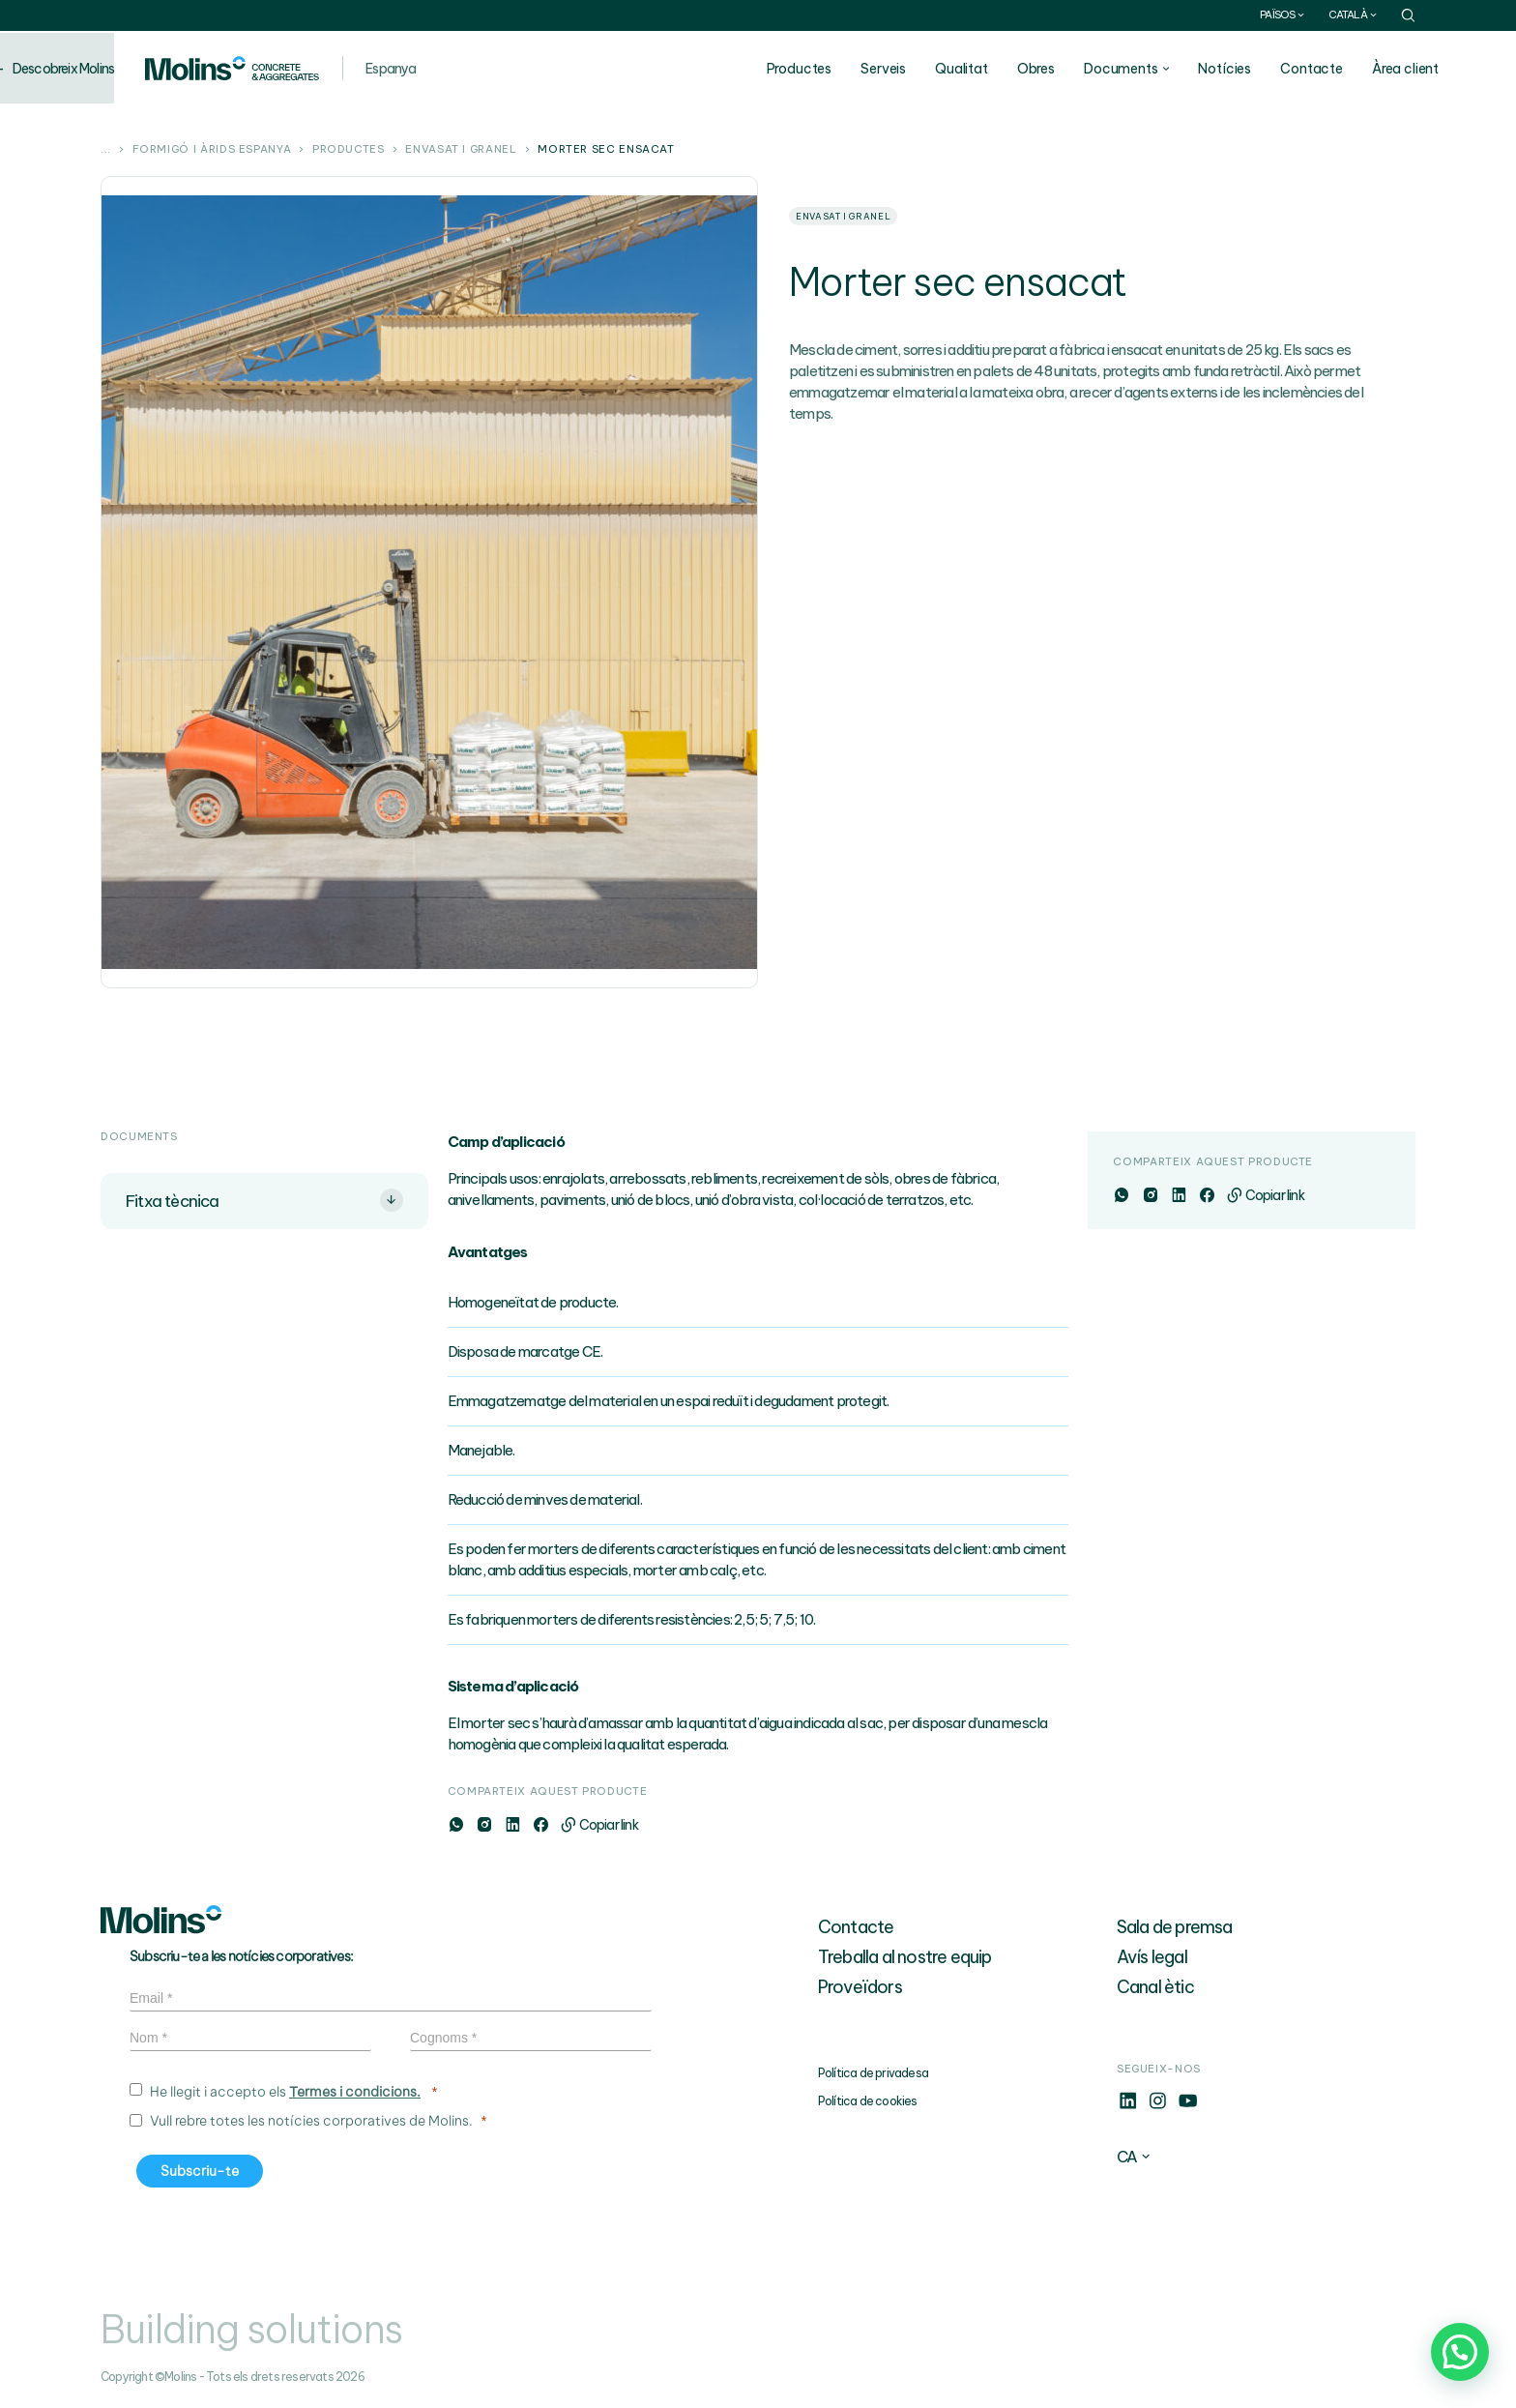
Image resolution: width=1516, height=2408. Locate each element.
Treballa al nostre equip (905, 1957)
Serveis (922, 68)
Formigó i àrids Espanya (212, 150)
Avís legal (1152, 1957)
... (106, 150)
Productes (837, 68)
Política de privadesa (873, 2073)
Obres (1074, 68)
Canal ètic (1155, 1987)
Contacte (1350, 68)
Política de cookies (868, 2101)
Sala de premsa (1175, 1927)
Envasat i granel (460, 150)
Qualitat (1000, 68)
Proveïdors (860, 1987)
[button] (1460, 2352)
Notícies (1263, 68)
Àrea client (1444, 68)
